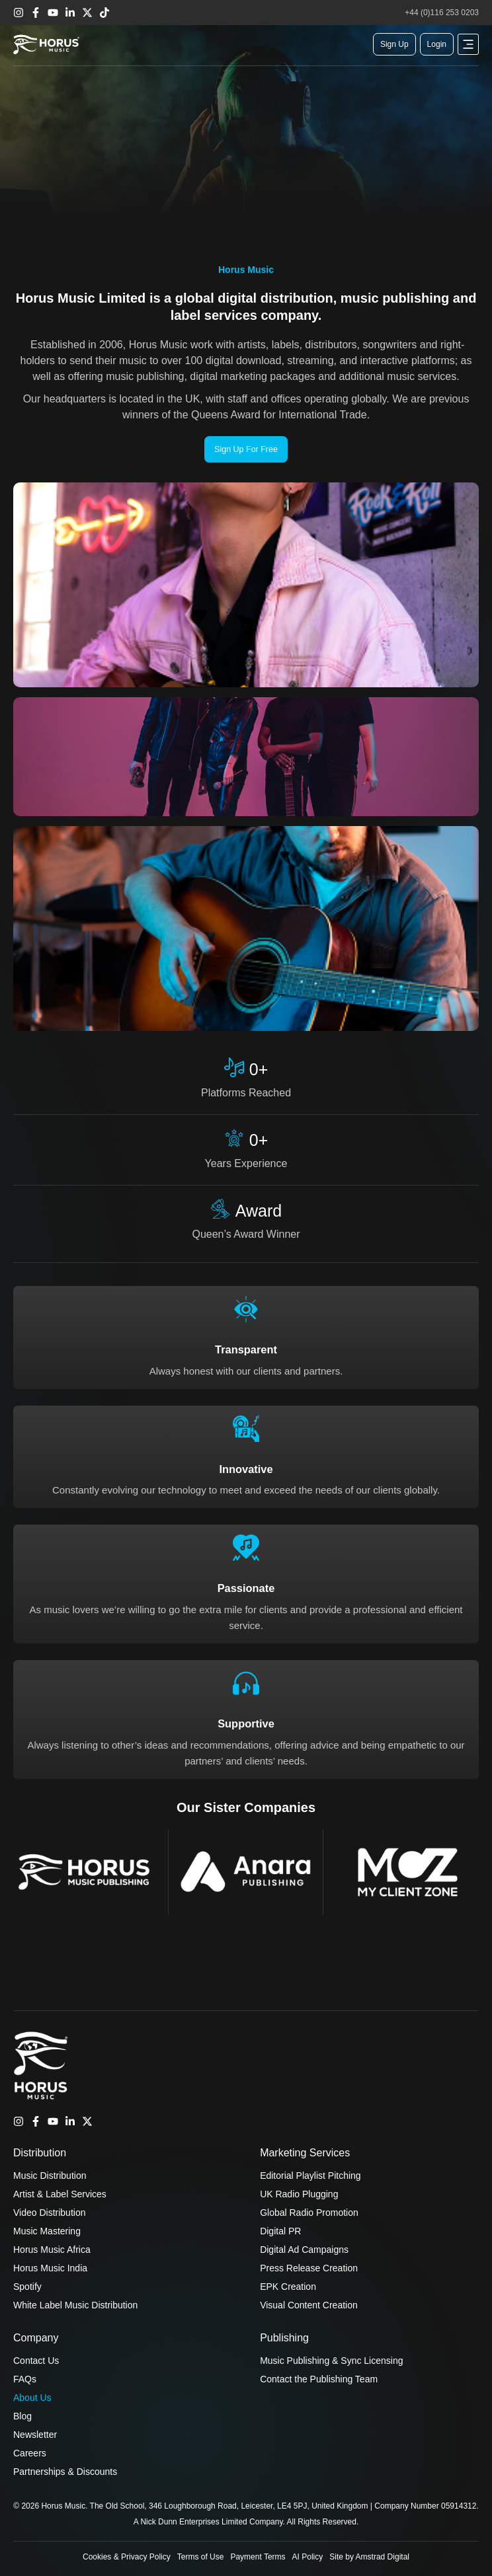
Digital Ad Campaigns (304, 2249)
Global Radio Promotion (309, 2212)
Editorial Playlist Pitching (310, 2175)
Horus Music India (50, 2268)
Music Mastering (47, 2231)
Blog (22, 2416)
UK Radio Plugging (299, 2194)
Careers (29, 2453)
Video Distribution (49, 2212)
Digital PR (280, 2231)
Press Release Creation (309, 2268)
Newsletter (35, 2434)
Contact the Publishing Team (319, 2379)
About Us (32, 2397)
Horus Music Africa (52, 2249)
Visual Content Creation (309, 2305)
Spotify (27, 2286)
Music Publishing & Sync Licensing (331, 2360)
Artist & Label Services (59, 2194)
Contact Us (36, 2360)
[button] (468, 44)
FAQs (24, 2379)
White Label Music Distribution (75, 2305)
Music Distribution (49, 2175)
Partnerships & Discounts (65, 2471)
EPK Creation (288, 2286)
